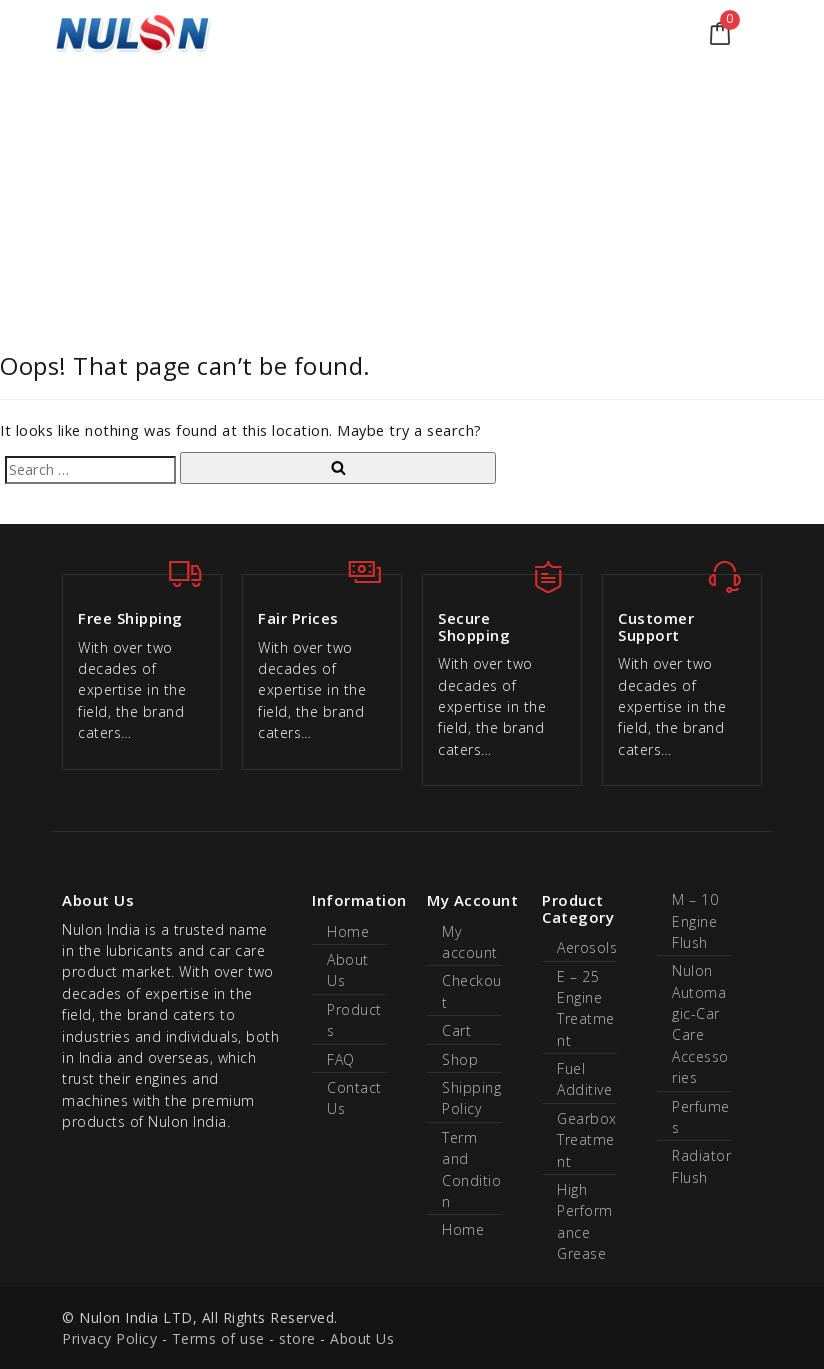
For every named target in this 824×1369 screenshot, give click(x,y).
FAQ (341, 1059)
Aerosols (587, 947)
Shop (460, 1059)
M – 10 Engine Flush (695, 921)
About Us (362, 1338)
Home (348, 931)
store (297, 1338)
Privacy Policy (109, 1338)
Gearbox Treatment (587, 1140)
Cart (456, 1030)
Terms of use (218, 1338)
